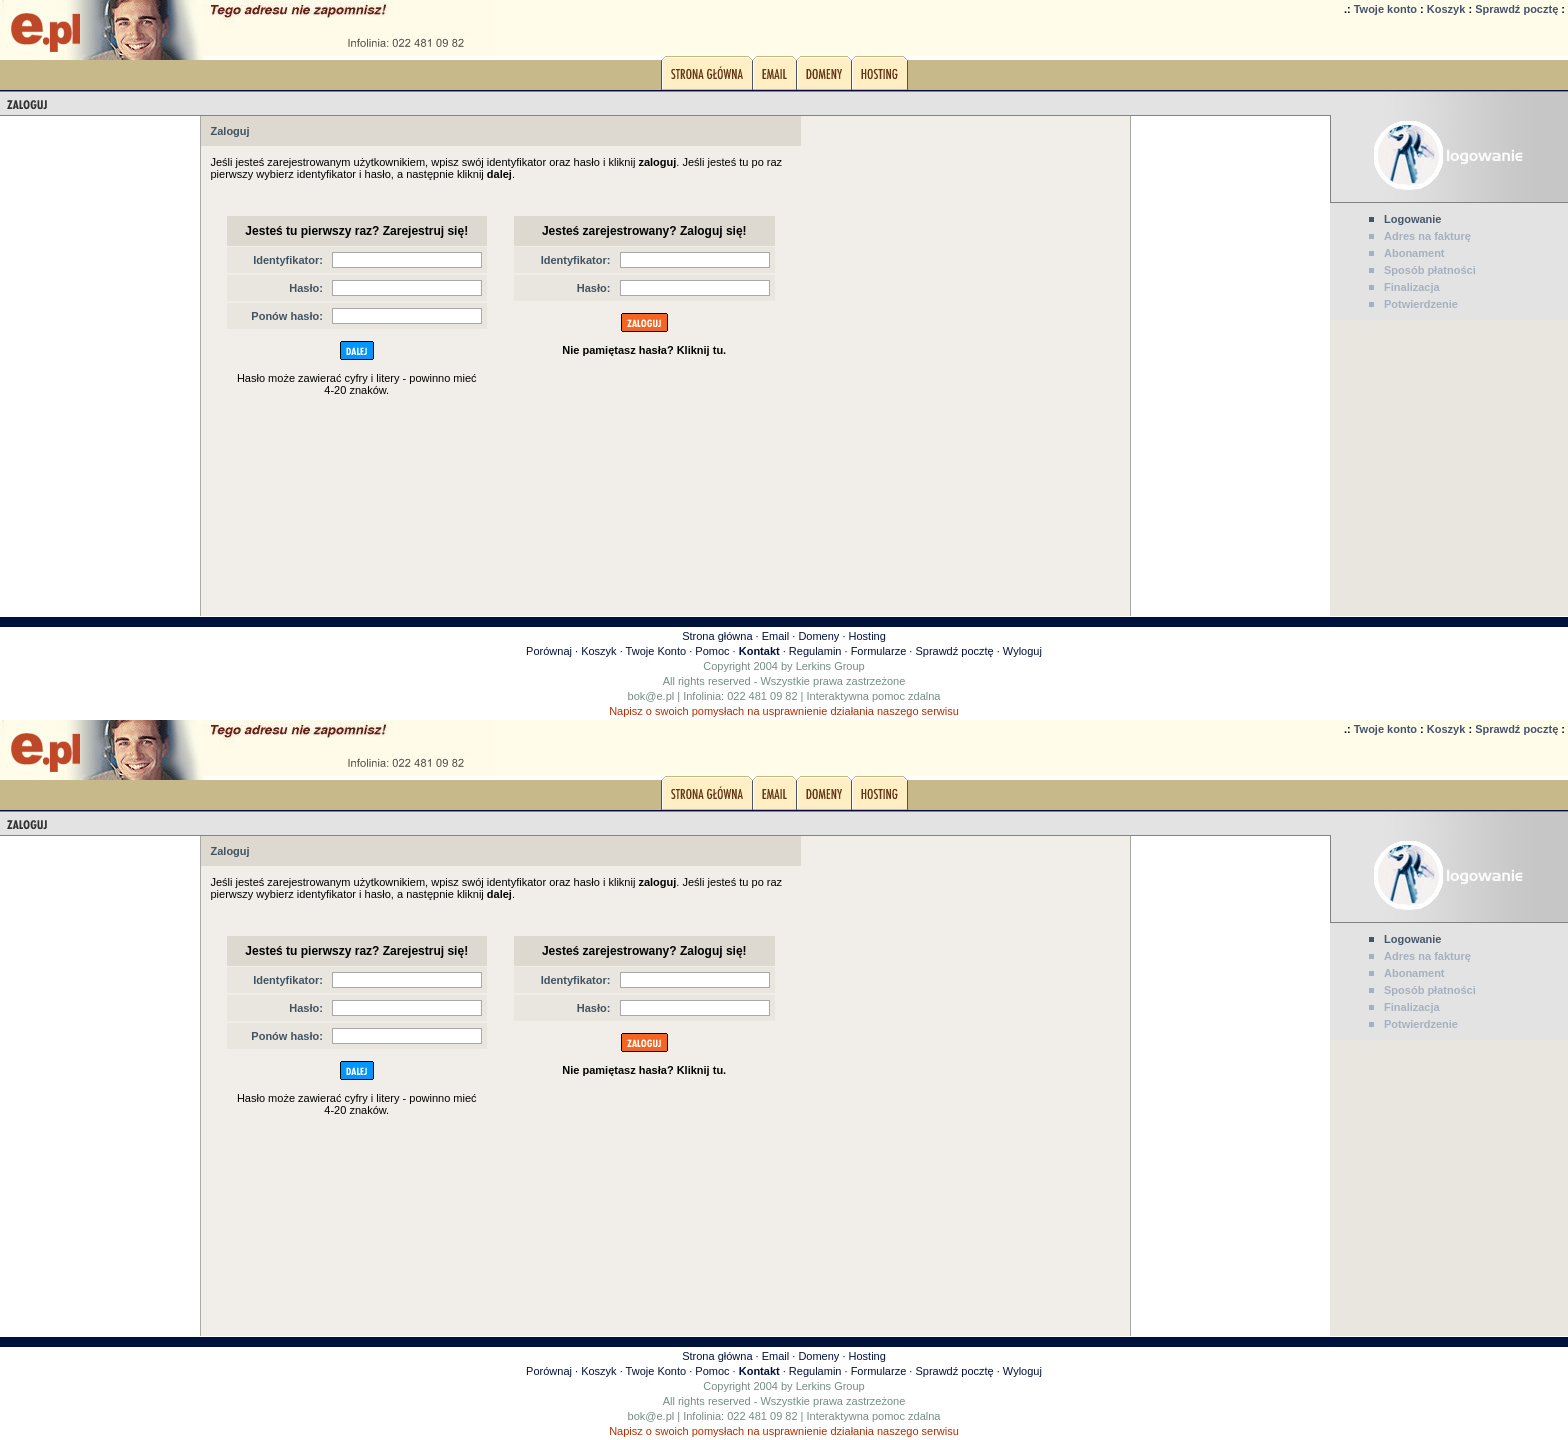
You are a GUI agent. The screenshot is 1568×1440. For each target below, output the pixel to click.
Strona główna (717, 636)
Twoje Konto (656, 651)
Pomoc (712, 651)
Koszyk (1446, 9)
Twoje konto (1385, 9)
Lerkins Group (830, 666)
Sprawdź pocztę (1516, 9)
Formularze (879, 651)
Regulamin (815, 651)
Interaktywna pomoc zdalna (874, 696)
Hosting (867, 636)
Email (776, 636)
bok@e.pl (651, 696)
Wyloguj (1022, 651)
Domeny (818, 636)
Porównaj (549, 651)
